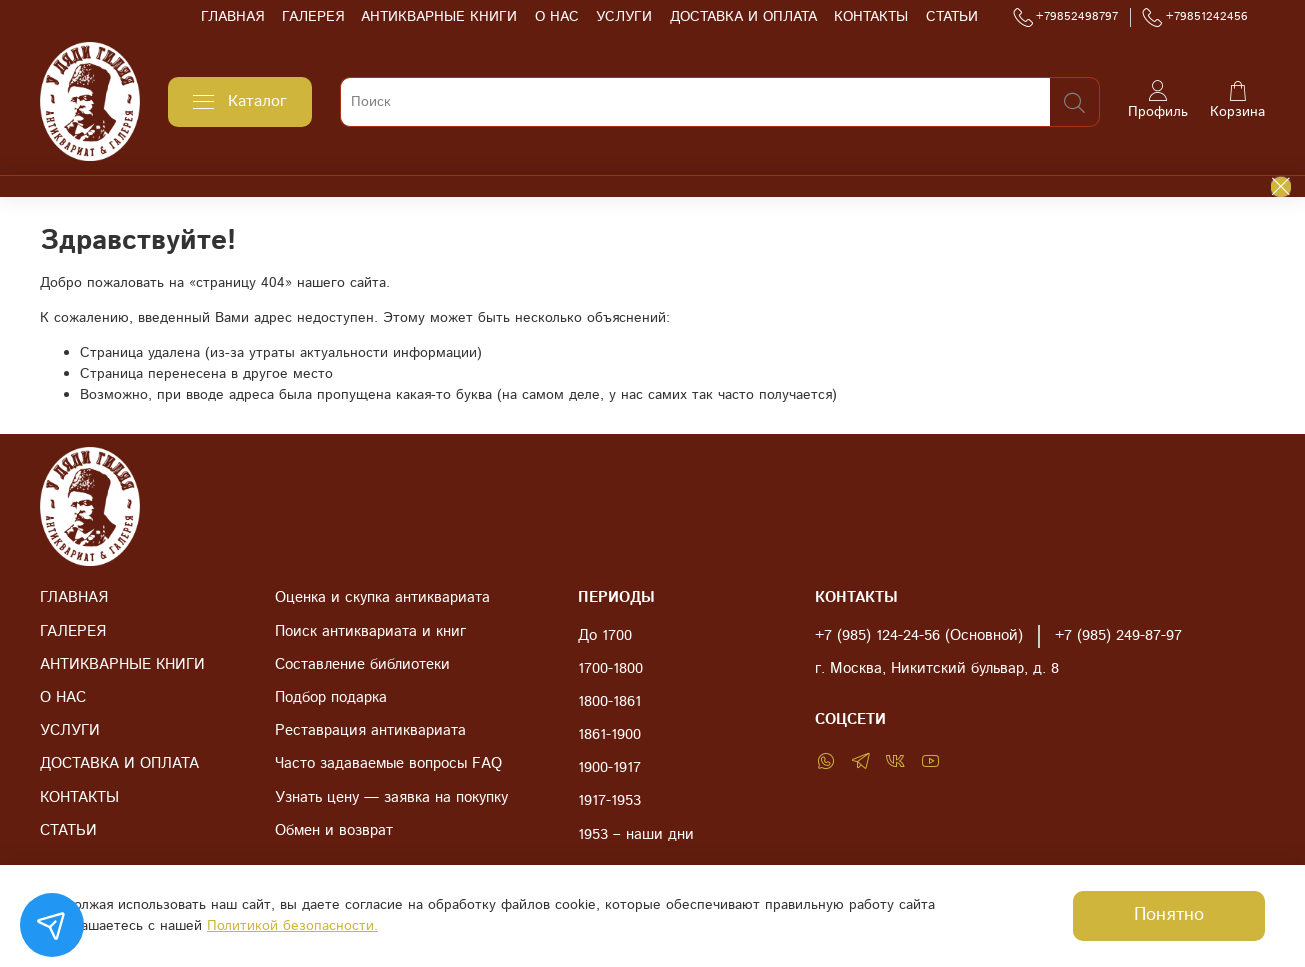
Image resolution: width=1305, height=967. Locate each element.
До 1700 (605, 636)
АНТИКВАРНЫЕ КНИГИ (439, 17)
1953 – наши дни (636, 835)
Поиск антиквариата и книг (370, 632)
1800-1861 (609, 702)
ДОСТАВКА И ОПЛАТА (743, 17)
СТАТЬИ (952, 17)
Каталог (240, 101)
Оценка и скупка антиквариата (382, 598)
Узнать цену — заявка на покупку (391, 798)
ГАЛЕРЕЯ (313, 17)
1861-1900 (609, 735)
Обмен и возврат (334, 831)
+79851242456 (1195, 17)
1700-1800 (610, 669)
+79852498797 (1066, 17)
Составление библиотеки (362, 665)
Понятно (1169, 915)
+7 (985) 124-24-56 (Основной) (919, 636)
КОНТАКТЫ (871, 17)
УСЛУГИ (624, 17)
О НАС (557, 17)
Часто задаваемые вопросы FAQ (388, 764)
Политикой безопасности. (292, 926)
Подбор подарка (331, 698)
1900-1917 (609, 768)
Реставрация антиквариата (370, 731)
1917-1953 (609, 801)
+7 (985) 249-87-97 (1118, 636)
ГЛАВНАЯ (232, 17)
